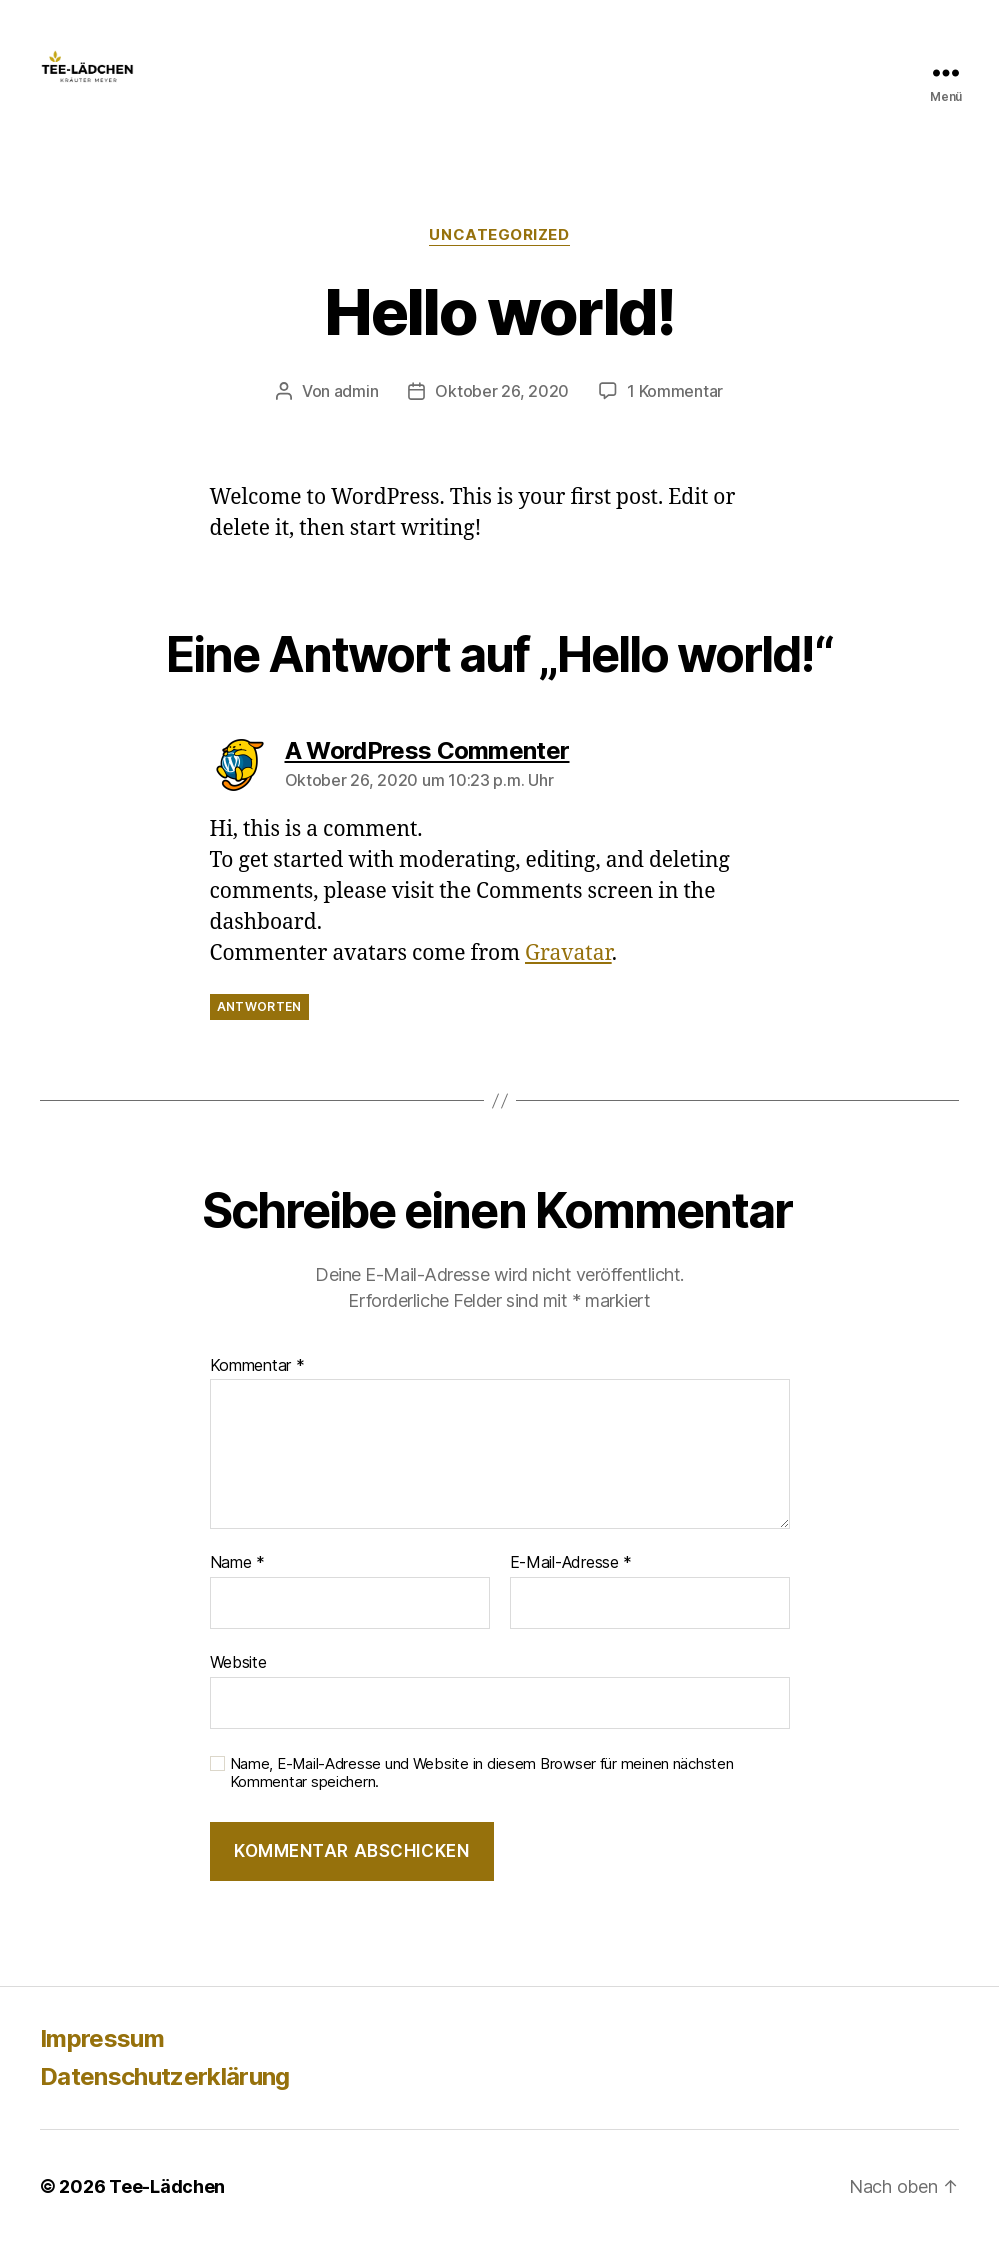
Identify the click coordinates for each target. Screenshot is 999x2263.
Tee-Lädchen (167, 2206)
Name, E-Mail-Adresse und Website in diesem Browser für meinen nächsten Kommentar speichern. (482, 1793)
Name (237, 1583)
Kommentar (257, 1386)
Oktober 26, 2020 (502, 411)
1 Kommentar (675, 411)
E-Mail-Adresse (571, 1583)
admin (356, 411)
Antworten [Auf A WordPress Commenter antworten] (259, 1027)
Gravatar (568, 973)
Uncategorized (499, 255)
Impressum (102, 2058)
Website (238, 1682)
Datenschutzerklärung (165, 2096)
